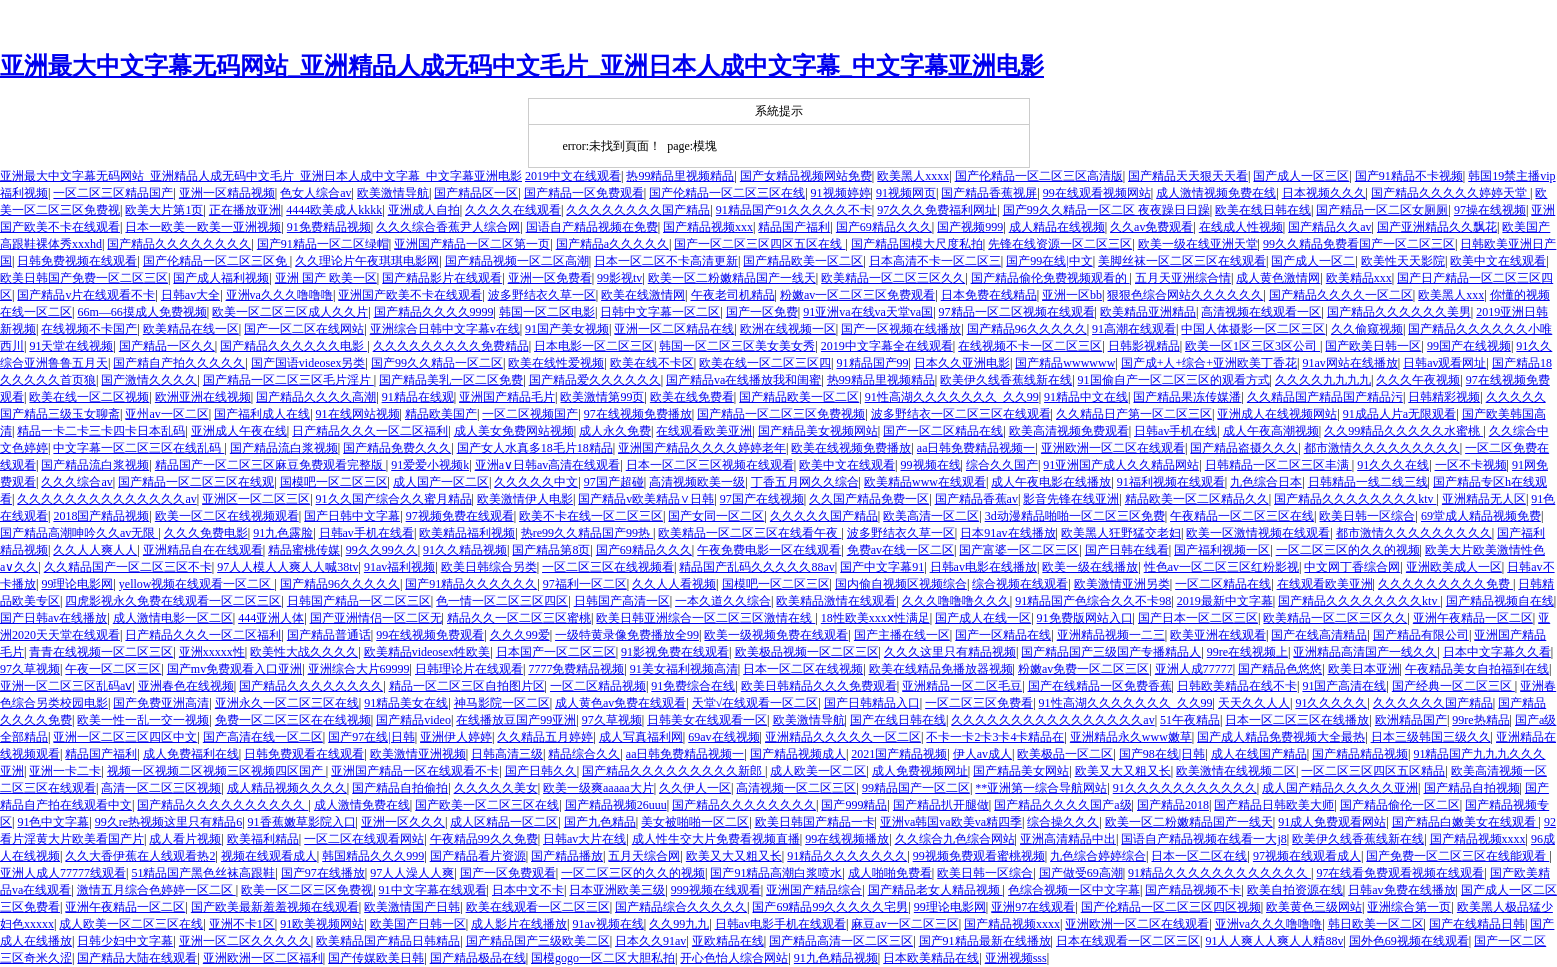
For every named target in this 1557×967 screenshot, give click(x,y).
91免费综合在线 (693, 686)
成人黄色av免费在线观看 (620, 703)
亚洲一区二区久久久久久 (245, 941)
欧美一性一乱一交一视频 (143, 720)
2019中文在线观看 (573, 176)
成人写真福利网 (641, 737)
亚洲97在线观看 (1033, 907)
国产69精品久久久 (884, 227)
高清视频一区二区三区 (796, 788)
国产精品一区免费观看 (584, 193)
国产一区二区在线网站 (304, 329)
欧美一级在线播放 (1090, 567)
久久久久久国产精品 (824, 516)
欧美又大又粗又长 (1123, 771)
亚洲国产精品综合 (814, 890)
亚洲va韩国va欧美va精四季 (951, 822)
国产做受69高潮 (1081, 873)
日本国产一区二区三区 (556, 652)
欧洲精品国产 (1411, 720)
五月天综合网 (644, 856)
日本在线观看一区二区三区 (1128, 941)
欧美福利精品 (263, 839)
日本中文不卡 (528, 890)
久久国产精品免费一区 (869, 499)
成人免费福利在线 (191, 754)
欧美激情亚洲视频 (418, 754)
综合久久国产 (1002, 465)
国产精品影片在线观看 (442, 278)
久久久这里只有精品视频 (950, 652)
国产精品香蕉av (976, 499)
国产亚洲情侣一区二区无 (376, 618)
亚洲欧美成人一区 (1454, 567)
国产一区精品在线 (1003, 635)
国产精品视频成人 (798, 754)
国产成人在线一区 (983, 618)
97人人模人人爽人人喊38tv (287, 567)
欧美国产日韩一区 (418, 924)
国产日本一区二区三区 (1198, 618)
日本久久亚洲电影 (962, 363)
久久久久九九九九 (1323, 380)
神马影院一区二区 (502, 703)
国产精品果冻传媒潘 (1187, 397)
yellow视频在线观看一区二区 (197, 584)
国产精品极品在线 (478, 958)
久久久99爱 (520, 635)
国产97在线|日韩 (371, 737)
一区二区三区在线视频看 (608, 567)
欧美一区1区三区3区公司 (1252, 346)
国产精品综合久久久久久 (681, 907)
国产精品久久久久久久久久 (179, 244)
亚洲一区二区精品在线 (674, 329)
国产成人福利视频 (221, 278)
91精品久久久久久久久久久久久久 (1219, 873)
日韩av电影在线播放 (983, 567)
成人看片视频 (185, 839)
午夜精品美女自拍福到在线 (1477, 669)
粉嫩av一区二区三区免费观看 (857, 295)
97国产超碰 (614, 482)
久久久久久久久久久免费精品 (451, 346)
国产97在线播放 (323, 873)
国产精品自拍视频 (1472, 788)
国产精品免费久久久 (397, 448)
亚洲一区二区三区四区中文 (125, 737)
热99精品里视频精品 (680, 176)
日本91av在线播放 (1007, 533)
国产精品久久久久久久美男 (1399, 312)
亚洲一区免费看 (550, 278)
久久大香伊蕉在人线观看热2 (140, 856)
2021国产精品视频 (899, 754)
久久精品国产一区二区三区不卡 (128, 567)
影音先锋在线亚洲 (1071, 499)
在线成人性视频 (1241, 227)
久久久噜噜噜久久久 (956, 601)
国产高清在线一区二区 (263, 737)
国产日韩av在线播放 (53, 618)
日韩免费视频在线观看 (77, 261)
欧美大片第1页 (164, 210)
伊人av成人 (982, 754)
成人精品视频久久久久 (287, 788)
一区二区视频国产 (530, 414)
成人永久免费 (615, 431)
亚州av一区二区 (166, 414)
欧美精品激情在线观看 (836, 601)
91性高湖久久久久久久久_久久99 (952, 397)
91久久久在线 (1393, 465)
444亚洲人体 (271, 618)
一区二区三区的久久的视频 (1348, 550)
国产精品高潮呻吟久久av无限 (79, 533)
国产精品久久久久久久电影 (293, 346)
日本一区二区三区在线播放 (1297, 720)
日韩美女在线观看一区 (707, 720)
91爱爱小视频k (430, 465)
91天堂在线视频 (71, 346)
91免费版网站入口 (1085, 618)
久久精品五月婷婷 (545, 737)
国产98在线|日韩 (1162, 754)
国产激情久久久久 (149, 380)
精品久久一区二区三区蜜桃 (519, 618)
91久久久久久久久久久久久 (1185, 788)
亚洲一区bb (1072, 295)
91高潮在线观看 (1134, 329)
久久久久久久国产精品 (1433, 703)
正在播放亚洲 (245, 210)
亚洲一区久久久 (403, 822)
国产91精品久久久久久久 (471, 584)
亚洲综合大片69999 (359, 669)
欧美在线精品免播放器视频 (941, 669)
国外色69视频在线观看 (1409, 941)
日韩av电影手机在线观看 (780, 924)
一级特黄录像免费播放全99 (627, 635)
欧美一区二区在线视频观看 (227, 516)
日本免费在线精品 (989, 295)
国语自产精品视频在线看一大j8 (1203, 839)
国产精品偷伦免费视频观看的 (1050, 278)
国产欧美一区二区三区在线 (487, 805)
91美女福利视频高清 (684, 669)
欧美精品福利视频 (467, 533)
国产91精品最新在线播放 (985, 941)
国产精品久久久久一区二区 (1341, 295)
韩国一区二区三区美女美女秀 (737, 346)
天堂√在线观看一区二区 (755, 703)
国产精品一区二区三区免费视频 (781, 414)
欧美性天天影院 (1403, 261)
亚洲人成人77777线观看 (63, 873)
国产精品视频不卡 (1193, 890)
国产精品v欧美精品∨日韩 (646, 499)
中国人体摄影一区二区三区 (1253, 329)
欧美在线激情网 (643, 295)
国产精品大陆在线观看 (137, 958)
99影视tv (619, 278)
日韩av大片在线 (584, 839)
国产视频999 (970, 227)
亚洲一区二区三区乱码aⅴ (66, 686)
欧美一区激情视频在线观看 (1258, 533)
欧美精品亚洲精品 (1148, 312)
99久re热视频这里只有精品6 (168, 822)
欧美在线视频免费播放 (851, 448)
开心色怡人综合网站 (734, 958)
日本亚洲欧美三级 (617, 890)
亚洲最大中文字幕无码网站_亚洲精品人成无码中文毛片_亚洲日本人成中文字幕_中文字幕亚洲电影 (522, 66)
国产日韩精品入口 (872, 703)
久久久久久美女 (496, 788)
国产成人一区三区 (1301, 176)
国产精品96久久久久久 (1027, 329)
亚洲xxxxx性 (212, 652)
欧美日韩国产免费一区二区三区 (84, 278)
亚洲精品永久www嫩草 (1131, 737)
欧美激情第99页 (602, 397)
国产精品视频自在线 (1500, 601)
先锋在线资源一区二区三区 (1060, 244)
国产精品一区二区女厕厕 (1382, 210)
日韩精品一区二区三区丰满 (1278, 465)
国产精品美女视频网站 (818, 431)
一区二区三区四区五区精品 (1373, 771)
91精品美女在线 (406, 703)
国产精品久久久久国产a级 (1062, 805)
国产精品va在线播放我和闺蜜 (743, 380)
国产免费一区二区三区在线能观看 (1457, 856)
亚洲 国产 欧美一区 (326, 278)
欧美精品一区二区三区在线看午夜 (749, 533)
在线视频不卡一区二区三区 (1030, 346)
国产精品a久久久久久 (612, 244)
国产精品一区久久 (167, 346)
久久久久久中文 (536, 482)
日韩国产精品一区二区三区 (359, 601)
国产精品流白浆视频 (284, 448)
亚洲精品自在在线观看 (203, 550)
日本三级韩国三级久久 (1431, 737)
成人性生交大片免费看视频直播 (716, 839)
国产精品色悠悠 (1280, 669)
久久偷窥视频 (1367, 329)
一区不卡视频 (1471, 465)
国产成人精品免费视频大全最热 (1281, 737)
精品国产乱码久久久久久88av (756, 567)
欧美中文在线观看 (1498, 261)
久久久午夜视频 (1418, 380)
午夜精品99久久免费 (484, 839)
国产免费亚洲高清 (161, 703)
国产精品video (413, 720)
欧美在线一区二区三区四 (765, 363)
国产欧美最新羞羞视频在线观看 (275, 907)
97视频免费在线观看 (460, 516)
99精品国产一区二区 (916, 788)
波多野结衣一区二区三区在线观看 (961, 414)
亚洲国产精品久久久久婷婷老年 (702, 448)
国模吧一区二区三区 (334, 482)
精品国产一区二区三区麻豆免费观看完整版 (270, 465)
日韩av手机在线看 (366, 533)
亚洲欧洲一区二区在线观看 (1113, 448)
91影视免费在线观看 (675, 652)
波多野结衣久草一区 (542, 295)
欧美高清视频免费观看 (1069, 431)
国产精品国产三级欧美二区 (538, 941)
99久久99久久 (382, 550)
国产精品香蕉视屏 (989, 193)
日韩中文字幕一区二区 (660, 312)
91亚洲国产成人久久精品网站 (1121, 465)
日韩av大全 (190, 295)
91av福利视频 (399, 567)
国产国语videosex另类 (308, 363)
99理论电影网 (77, 584)
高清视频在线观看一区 (1261, 312)
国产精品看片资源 (478, 856)
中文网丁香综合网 (1352, 567)
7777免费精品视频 (576, 669)
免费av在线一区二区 (900, 550)
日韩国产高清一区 (622, 601)
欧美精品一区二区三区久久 (893, 278)
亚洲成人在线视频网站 (1277, 414)
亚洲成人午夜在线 (239, 431)
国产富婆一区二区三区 (1019, 550)
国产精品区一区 (476, 193)
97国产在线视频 (762, 499)
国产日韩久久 (541, 771)
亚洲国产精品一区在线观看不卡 (415, 771)
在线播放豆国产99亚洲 (516, 720)
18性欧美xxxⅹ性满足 (875, 618)
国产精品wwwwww (1065, 363)
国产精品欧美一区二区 (803, 261)
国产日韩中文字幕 (352, 516)
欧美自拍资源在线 (1295, 890)
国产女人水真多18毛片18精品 (535, 448)
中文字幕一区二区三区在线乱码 (138, 448)
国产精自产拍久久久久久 (179, 363)
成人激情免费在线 (362, 805)
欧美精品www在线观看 (925, 482)
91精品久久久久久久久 (847, 856)
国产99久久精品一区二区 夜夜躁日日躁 (1106, 210)
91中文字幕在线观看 (433, 890)
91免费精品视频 (329, 227)
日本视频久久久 (1324, 193)
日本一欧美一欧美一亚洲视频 (203, 227)
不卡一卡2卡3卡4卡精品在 (995, 737)
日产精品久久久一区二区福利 (370, 431)
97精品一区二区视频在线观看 (1017, 312)
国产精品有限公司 (1421, 635)
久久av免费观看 (1151, 227)
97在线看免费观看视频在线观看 (1400, 873)
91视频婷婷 (841, 193)
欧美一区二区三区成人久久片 (290, 312)
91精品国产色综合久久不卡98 (1093, 601)
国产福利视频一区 (1222, 550)
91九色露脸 (283, 533)
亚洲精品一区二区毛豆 (962, 686)
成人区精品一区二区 (504, 822)
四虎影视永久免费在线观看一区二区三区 (173, 601)
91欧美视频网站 (322, 924)
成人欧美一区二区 (818, 771)
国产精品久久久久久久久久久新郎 (673, 771)
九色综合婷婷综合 (1098, 856)
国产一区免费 (762, 312)
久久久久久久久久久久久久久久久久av (1052, 720)
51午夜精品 (1190, 720)
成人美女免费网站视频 (514, 431)
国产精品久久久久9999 (434, 312)
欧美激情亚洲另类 (1122, 584)
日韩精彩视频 (1444, 397)
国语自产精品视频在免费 (592, 227)
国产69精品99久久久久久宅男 (830, 907)
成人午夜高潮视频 (1271, 431)
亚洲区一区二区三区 (256, 499)
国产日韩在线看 (1127, 550)
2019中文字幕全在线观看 (887, 346)
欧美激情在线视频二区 (1236, 771)
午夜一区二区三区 (113, 669)
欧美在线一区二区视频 (89, 397)
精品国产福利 (794, 227)
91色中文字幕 (53, 822)
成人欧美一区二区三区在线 (131, 924)
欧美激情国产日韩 (412, 907)
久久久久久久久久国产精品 (638, 210)
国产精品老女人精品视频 (935, 890)
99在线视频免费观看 (430, 635)
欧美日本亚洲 (1364, 669)
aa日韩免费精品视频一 (976, 448)
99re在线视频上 (1247, 652)
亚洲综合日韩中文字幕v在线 (445, 329)
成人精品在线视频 (1057, 227)
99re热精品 (1480, 720)
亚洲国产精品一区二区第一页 (472, 244)
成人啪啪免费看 (890, 873)
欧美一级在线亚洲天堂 (1198, 244)
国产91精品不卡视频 (1409, 176)
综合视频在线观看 (1020, 584)
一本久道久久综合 (723, 601)
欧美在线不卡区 (652, 363)
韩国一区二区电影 (547, 312)
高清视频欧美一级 (697, 482)
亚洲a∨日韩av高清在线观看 (548, 465)
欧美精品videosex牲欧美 (427, 652)
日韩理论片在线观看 (469, 669)
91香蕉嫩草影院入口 (302, 822)
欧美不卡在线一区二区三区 (591, 516)
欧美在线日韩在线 (1263, 210)
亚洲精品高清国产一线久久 (1365, 652)
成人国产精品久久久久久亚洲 (1340, 788)
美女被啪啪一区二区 (695, 822)
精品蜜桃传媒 (304, 550)
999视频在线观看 (716, 890)
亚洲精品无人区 (1484, 499)
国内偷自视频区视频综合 (901, 584)
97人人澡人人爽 (412, 873)
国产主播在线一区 (902, 635)
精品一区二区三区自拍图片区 (467, 686)
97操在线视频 (1490, 210)
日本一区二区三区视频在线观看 (710, 465)
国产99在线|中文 (1049, 261)
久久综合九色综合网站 (955, 839)
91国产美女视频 (567, 329)
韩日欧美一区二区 (1376, 924)
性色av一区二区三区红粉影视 (1221, 567)
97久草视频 (30, 669)
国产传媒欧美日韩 (376, 958)
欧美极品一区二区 (1065, 754)
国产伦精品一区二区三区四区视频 (1171, 907)
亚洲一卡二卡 (65, 771)
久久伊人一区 (695, 788)
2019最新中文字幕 (1225, 601)
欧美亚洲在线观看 (1218, 635)
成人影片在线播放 (519, 924)
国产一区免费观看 (508, 873)
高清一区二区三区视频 (161, 788)
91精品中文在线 (1086, 397)
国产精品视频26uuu (616, 805)
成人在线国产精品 (1259, 754)
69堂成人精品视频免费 (1481, 516)
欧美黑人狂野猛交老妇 (1121, 533)
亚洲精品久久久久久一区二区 (843, 737)
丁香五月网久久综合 (805, 482)
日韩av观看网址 (1444, 363)
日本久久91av (650, 941)
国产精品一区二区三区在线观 (196, 482)
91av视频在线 (607, 924)
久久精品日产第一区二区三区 (1134, 414)
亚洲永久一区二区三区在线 (287, 703)
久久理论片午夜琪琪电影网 (367, 261)
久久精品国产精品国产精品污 (1325, 397)
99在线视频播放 (847, 839)
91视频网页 (906, 193)
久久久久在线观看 (513, 210)
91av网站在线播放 (1349, 363)
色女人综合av (315, 193)
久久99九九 (679, 924)
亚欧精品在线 (728, 941)
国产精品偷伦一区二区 (1400, 805)
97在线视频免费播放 (638, 414)
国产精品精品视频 (1360, 754)
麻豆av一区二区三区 (904, 924)
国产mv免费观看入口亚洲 (234, 669)
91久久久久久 (1331, 703)
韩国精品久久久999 (373, 856)
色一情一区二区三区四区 (502, 601)
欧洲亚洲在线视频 (203, 397)
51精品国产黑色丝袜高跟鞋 (203, 873)
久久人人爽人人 (95, 550)
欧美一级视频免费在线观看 (776, 635)
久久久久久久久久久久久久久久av (106, 499)
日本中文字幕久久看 (1497, 652)
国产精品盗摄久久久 (1244, 448)
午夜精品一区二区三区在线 (1242, 516)
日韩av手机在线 (1175, 431)
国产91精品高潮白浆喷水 (776, 873)
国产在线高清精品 (1319, 635)
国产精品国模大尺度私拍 (917, 244)
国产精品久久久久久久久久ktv (1355, 499)
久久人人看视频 (674, 584)
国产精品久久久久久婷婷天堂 (1450, 193)
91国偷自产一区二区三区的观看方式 (1174, 380)
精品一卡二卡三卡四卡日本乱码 (101, 431)
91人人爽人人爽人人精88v (1274, 941)
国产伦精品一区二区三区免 (216, 261)
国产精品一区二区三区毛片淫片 (288, 380)
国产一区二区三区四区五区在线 (759, 244)
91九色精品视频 (836, 958)
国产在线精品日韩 (1477, 924)
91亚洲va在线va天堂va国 (868, 312)
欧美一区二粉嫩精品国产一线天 (732, 278)
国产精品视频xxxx (1478, 839)
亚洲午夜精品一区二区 (1473, 618)
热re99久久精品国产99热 (587, 533)
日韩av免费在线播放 (1401, 890)
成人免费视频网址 (920, 771)
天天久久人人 (1254, 703)
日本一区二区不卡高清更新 (666, 261)
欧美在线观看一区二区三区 (538, 907)
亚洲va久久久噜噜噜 (279, 295)
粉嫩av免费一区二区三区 (1083, 669)
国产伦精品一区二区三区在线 (727, 193)
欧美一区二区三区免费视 (307, 890)
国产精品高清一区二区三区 (841, 941)
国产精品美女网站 (1021, 771)
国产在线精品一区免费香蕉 (1100, 686)
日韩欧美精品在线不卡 (1237, 686)
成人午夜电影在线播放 (1051, 482)
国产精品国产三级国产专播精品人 (1111, 652)
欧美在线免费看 (692, 397)
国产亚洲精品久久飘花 (1437, 227)
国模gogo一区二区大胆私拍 (603, 958)
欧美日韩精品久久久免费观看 (819, 686)
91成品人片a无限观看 (1399, 414)
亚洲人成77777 (1194, 669)
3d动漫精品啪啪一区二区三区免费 (1075, 516)
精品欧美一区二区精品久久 (1197, 499)
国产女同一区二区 (716, 516)
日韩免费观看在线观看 (304, 754)
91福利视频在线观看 (1171, 482)
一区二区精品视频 (598, 686)
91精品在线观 (418, 397)
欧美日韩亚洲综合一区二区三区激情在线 (705, 618)
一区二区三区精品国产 (113, 193)
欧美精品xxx (1359, 278)
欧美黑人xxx (1451, 295)
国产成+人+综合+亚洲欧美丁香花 (1209, 363)
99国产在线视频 (1469, 346)
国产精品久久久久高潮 (316, 397)
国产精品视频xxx (708, 227)
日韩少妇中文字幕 (125, 941)
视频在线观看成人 (269, 856)
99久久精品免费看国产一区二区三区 (1359, 244)
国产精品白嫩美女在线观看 (1465, 822)
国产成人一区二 (1313, 261)
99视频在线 (931, 465)
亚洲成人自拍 (424, 210)
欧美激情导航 (393, 193)
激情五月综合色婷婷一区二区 (156, 890)
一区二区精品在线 (1223, 584)
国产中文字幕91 (882, 567)
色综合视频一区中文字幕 (1074, 890)
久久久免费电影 (206, 533)
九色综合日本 (1266, 482)
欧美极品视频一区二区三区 (807, 652)
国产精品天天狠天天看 (1188, 176)
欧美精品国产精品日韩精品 (388, 941)
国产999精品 (854, 805)
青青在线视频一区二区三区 (101, 652)
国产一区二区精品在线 (943, 431)
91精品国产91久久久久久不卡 (794, 210)
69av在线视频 (723, 737)
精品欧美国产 (441, 414)
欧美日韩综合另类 (489, 567)
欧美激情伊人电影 (525, 499)
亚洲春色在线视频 (186, 686)
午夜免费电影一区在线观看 (769, 550)
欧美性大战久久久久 (304, 652)
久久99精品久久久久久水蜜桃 (1403, 431)
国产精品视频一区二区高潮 (517, 261)
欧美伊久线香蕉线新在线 (1006, 380)
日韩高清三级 (507, 754)
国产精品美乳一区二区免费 (451, 380)
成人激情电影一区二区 (173, 618)
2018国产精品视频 (101, 516)
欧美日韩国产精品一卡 (815, 822)
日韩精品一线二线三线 (1368, 482)
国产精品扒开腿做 (941, 805)
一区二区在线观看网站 (364, 839)
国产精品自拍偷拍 (400, 788)
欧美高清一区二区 (931, 516)
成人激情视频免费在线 (1216, 193)
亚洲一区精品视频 (227, 193)
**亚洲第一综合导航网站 (1041, 788)
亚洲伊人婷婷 (456, 737)
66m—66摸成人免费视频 (141, 312)
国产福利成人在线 (262, 414)
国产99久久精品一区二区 (437, 363)
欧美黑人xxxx (913, 176)
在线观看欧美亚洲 (704, 431)
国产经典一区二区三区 (1453, 686)
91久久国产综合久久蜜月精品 (394, 499)
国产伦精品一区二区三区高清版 (1039, 176)
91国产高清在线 (1344, 686)
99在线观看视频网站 (1097, 193)
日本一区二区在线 (1199, 856)
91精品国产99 (873, 363)
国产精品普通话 (329, 635)
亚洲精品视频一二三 (1111, 635)
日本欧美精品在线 (931, 958)
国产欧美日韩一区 (1373, 346)
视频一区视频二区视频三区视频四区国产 (216, 771)
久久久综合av (76, 482)
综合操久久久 (1063, 822)
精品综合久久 (584, 754)
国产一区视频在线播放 (901, 329)
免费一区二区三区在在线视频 (293, 720)
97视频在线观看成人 (1307, 856)
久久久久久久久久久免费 (1445, 584)
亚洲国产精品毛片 (507, 397)
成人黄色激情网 (1278, 278)
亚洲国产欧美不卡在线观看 (410, 295)
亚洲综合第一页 (1409, 907)
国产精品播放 (567, 856)
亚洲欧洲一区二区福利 (263, 958)
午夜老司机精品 (733, 295)
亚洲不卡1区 (242, 924)
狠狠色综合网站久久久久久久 (1185, 295)
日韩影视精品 (1144, 346)
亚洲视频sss (1016, 958)
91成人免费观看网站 (1332, 822)
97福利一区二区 (585, 584)
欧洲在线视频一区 (788, 329)
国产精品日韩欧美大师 (1274, 805)
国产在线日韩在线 (898, 720)
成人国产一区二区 (441, 482)
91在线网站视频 (358, 414)
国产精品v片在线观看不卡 (86, 295)
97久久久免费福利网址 (937, 210)
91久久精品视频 (465, 550)
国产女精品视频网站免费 (806, 176)
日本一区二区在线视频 (803, 669)
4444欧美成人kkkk (334, 210)
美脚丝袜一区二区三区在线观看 (1182, 261)
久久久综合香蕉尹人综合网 (448, 227)
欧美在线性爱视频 (556, 363)
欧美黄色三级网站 (1314, 907)
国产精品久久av (1329, 227)
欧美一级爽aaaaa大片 (598, 788)
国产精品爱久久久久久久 (595, 380)
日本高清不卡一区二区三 (935, 261)
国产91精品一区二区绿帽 (323, 244)
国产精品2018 (1173, 805)
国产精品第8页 (551, 550)
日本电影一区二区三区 (594, 346)
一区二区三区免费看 (979, 703)
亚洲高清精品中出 (1068, 839)
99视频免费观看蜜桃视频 (979, 856)
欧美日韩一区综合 (1367, 516)
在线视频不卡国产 (89, 329)
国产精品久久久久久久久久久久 (222, 805)
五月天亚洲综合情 (1183, 278)
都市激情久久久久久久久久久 (1382, 448)
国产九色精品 (600, 822)
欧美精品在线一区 (191, 329)
